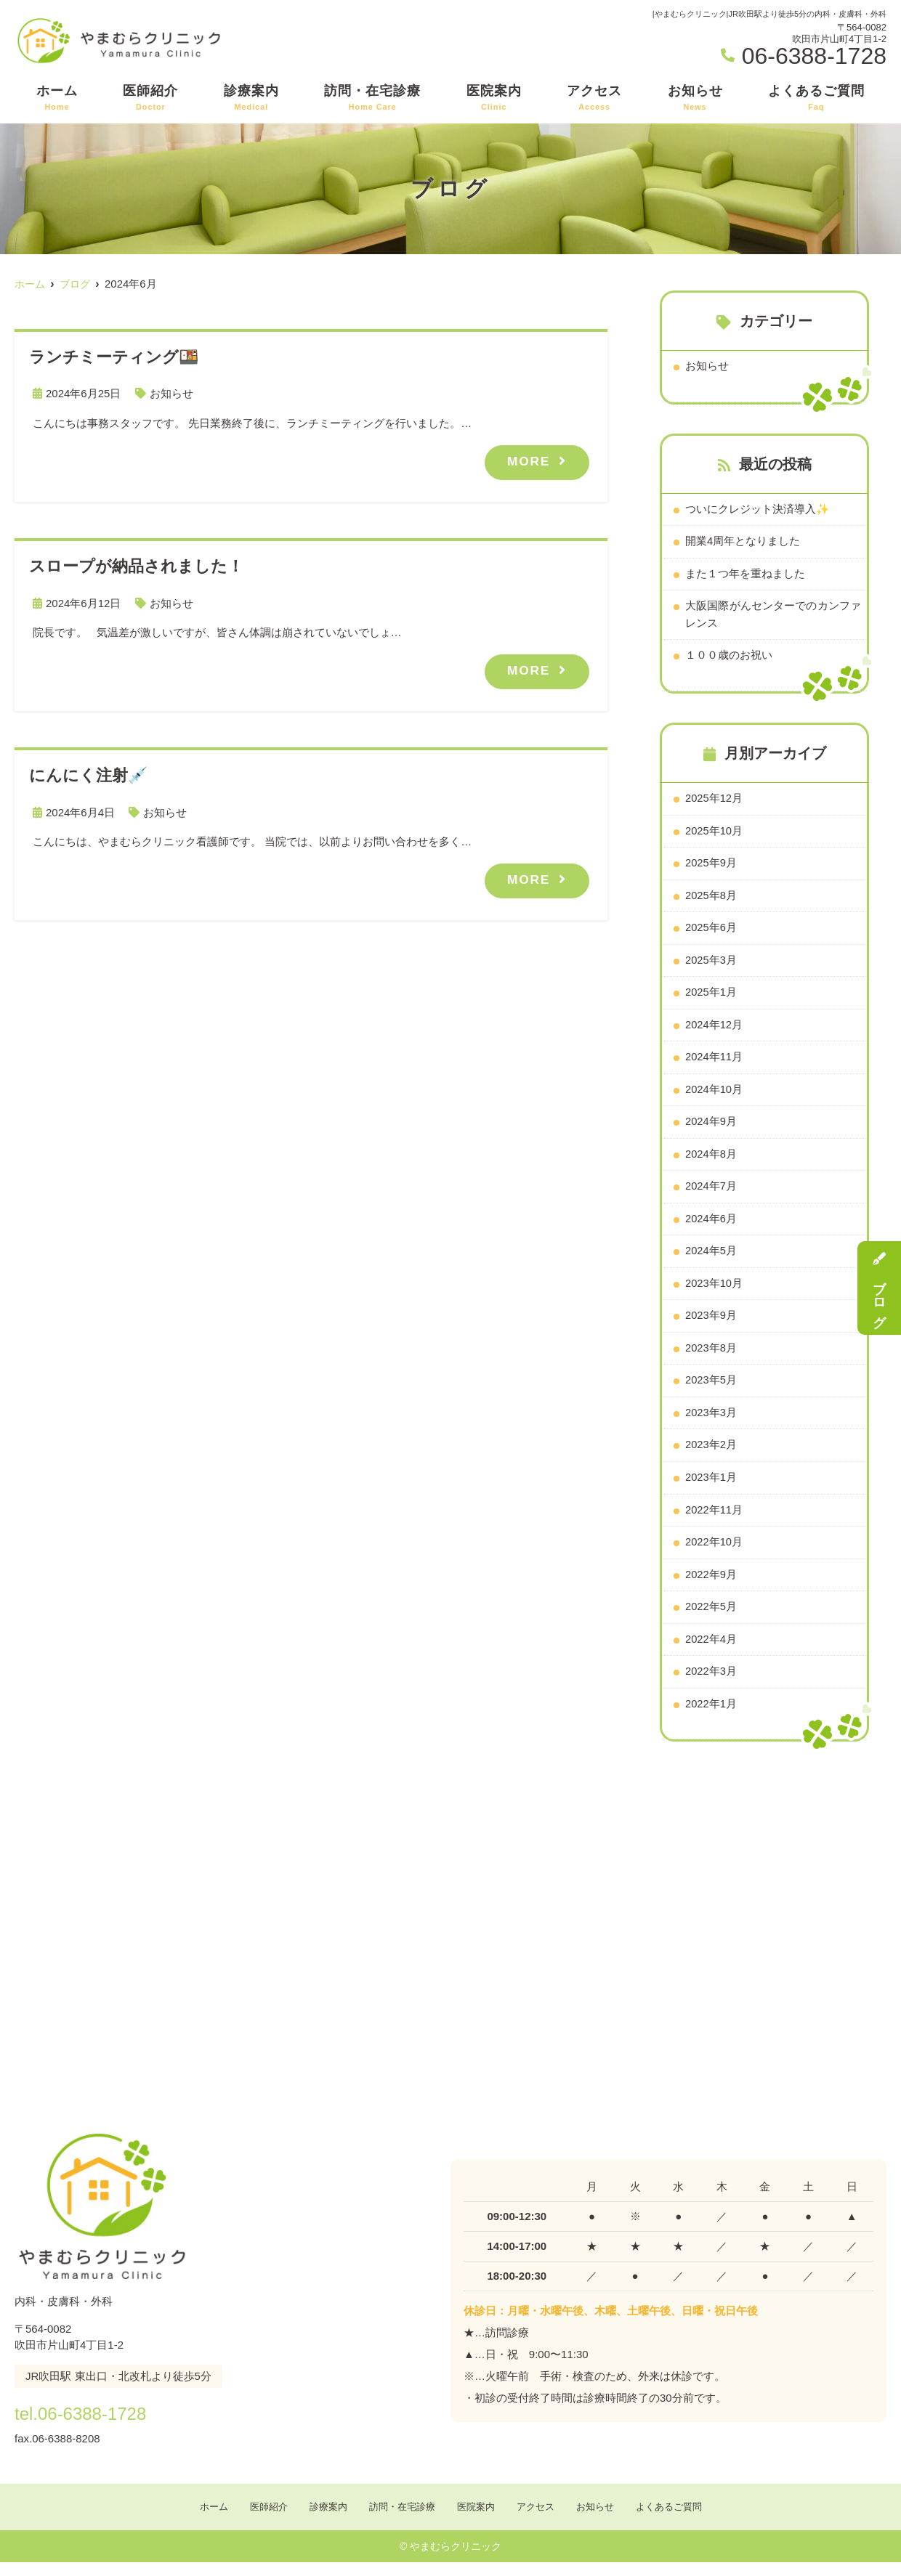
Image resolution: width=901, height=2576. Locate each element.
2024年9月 (711, 1128)
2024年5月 (711, 1259)
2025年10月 (714, 834)
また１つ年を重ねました (745, 575)
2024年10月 (714, 1095)
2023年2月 (711, 1455)
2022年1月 (711, 1716)
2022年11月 (714, 1520)
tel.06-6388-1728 (108, 2424)
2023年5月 (711, 1390)
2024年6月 (711, 1226)
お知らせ (695, 98)
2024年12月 (714, 1030)
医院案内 (494, 98)
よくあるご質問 (816, 98)
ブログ (879, 1288)
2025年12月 (714, 801)
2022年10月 (714, 1553)
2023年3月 (711, 1422)
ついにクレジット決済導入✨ (757, 509)
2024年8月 (711, 1161)
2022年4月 (711, 1651)
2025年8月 (711, 899)
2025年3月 (711, 965)
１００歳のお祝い (728, 657)
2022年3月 (711, 1684)
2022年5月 (711, 1618)
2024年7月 (711, 1193)
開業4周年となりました (742, 542)
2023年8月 (711, 1357)
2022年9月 (711, 1586)
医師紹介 (150, 98)
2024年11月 (714, 1063)
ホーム (57, 98)
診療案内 (251, 98)
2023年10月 (714, 1291)
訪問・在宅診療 (372, 98)
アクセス (594, 98)
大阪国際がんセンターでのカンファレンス (773, 616)
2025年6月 (711, 932)
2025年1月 (711, 997)
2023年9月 (711, 1324)
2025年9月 (711, 867)
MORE (528, 460)
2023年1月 (711, 1488)
